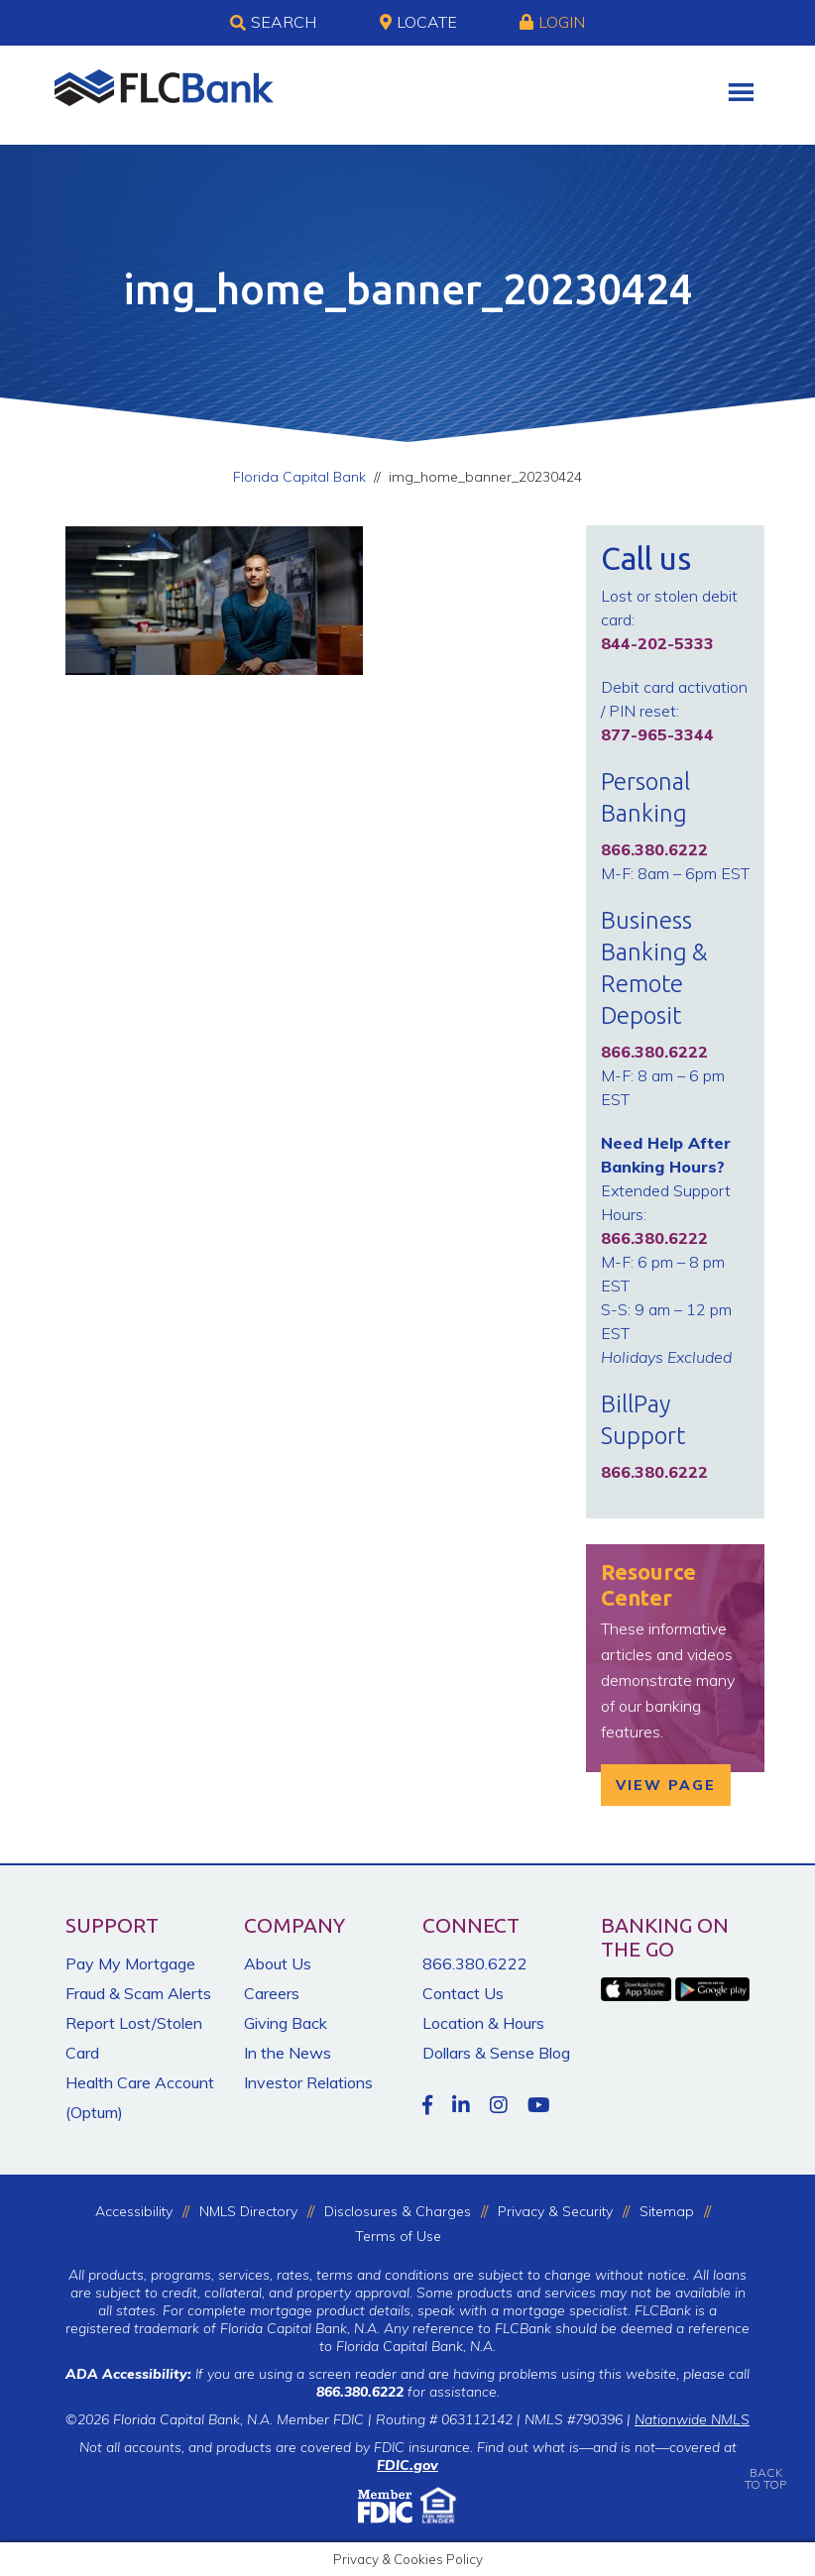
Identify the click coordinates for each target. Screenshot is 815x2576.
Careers (271, 1993)
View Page (666, 1785)
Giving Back (285, 2023)
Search (273, 23)
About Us (277, 1963)
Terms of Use (398, 2236)
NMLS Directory (248, 2211)
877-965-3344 (657, 734)
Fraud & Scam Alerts (138, 1993)
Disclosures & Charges (397, 2211)
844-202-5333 (657, 643)
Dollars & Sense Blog (496, 2053)
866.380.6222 (474, 1963)
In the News (287, 2053)
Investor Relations (308, 2082)
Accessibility (134, 2211)
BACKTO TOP (765, 2464)
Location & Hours (483, 2023)
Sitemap (667, 2211)
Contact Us (463, 1993)
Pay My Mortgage (130, 1963)
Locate (418, 22)
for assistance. (408, 2392)
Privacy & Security (555, 2211)
